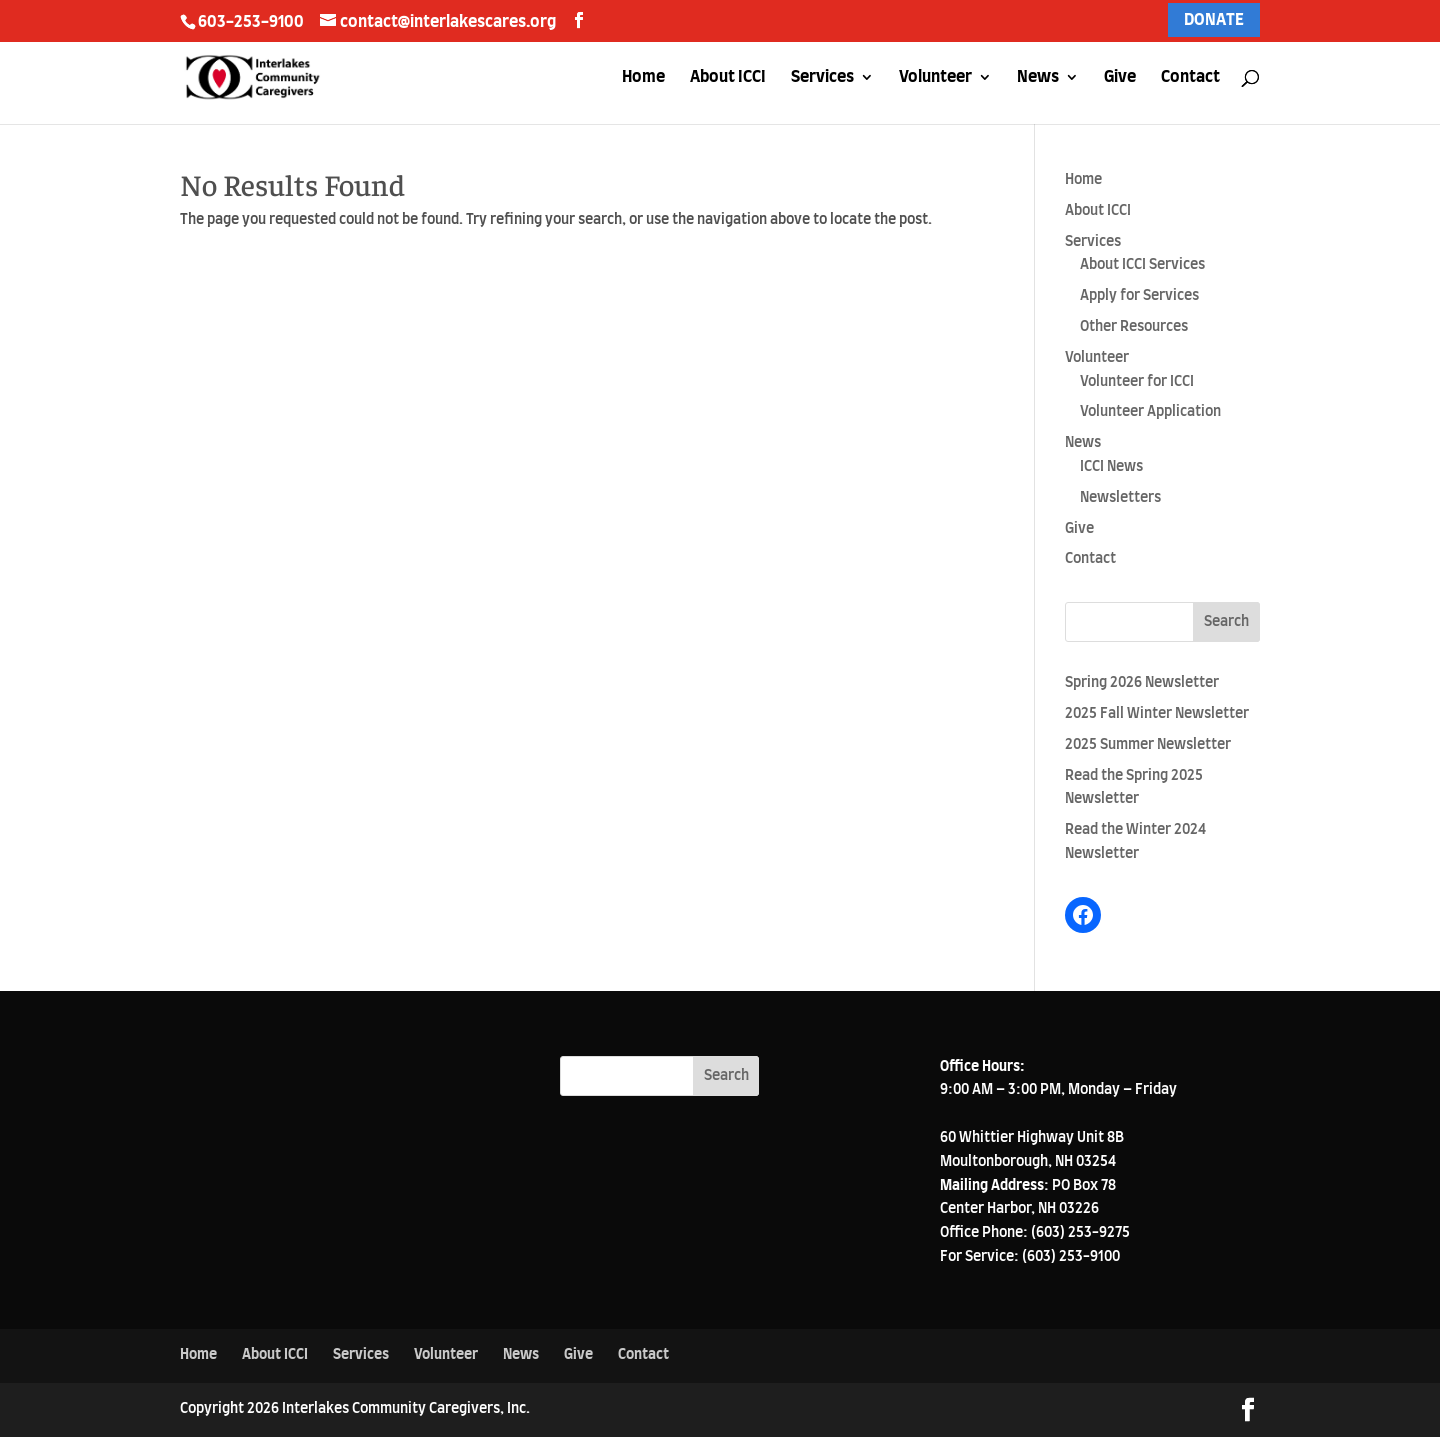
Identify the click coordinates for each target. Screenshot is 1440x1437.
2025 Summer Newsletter (1148, 745)
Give (1120, 77)
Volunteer (935, 77)
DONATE (1214, 20)
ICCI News (1111, 467)
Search (1226, 622)
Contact (1190, 77)
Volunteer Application (1150, 412)
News (1038, 77)
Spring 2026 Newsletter (1142, 683)
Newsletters (1120, 498)
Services (822, 77)
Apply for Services (1139, 296)
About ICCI (728, 77)
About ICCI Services (1142, 265)
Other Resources (1134, 327)
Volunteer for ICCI (1137, 382)
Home (643, 77)
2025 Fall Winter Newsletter (1157, 714)
